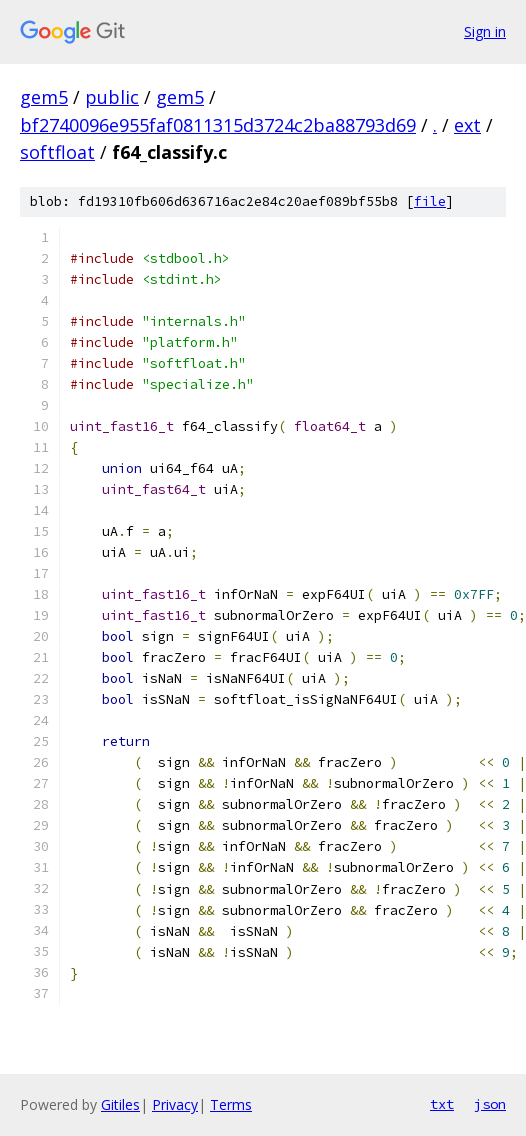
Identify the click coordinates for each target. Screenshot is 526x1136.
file (430, 201)
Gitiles (120, 1104)
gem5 (44, 97)
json (490, 1104)
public (112, 97)
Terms (231, 1104)
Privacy (175, 1104)
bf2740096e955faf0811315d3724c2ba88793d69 (218, 125)
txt (442, 1104)
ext (467, 125)
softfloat (57, 152)
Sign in (485, 31)
